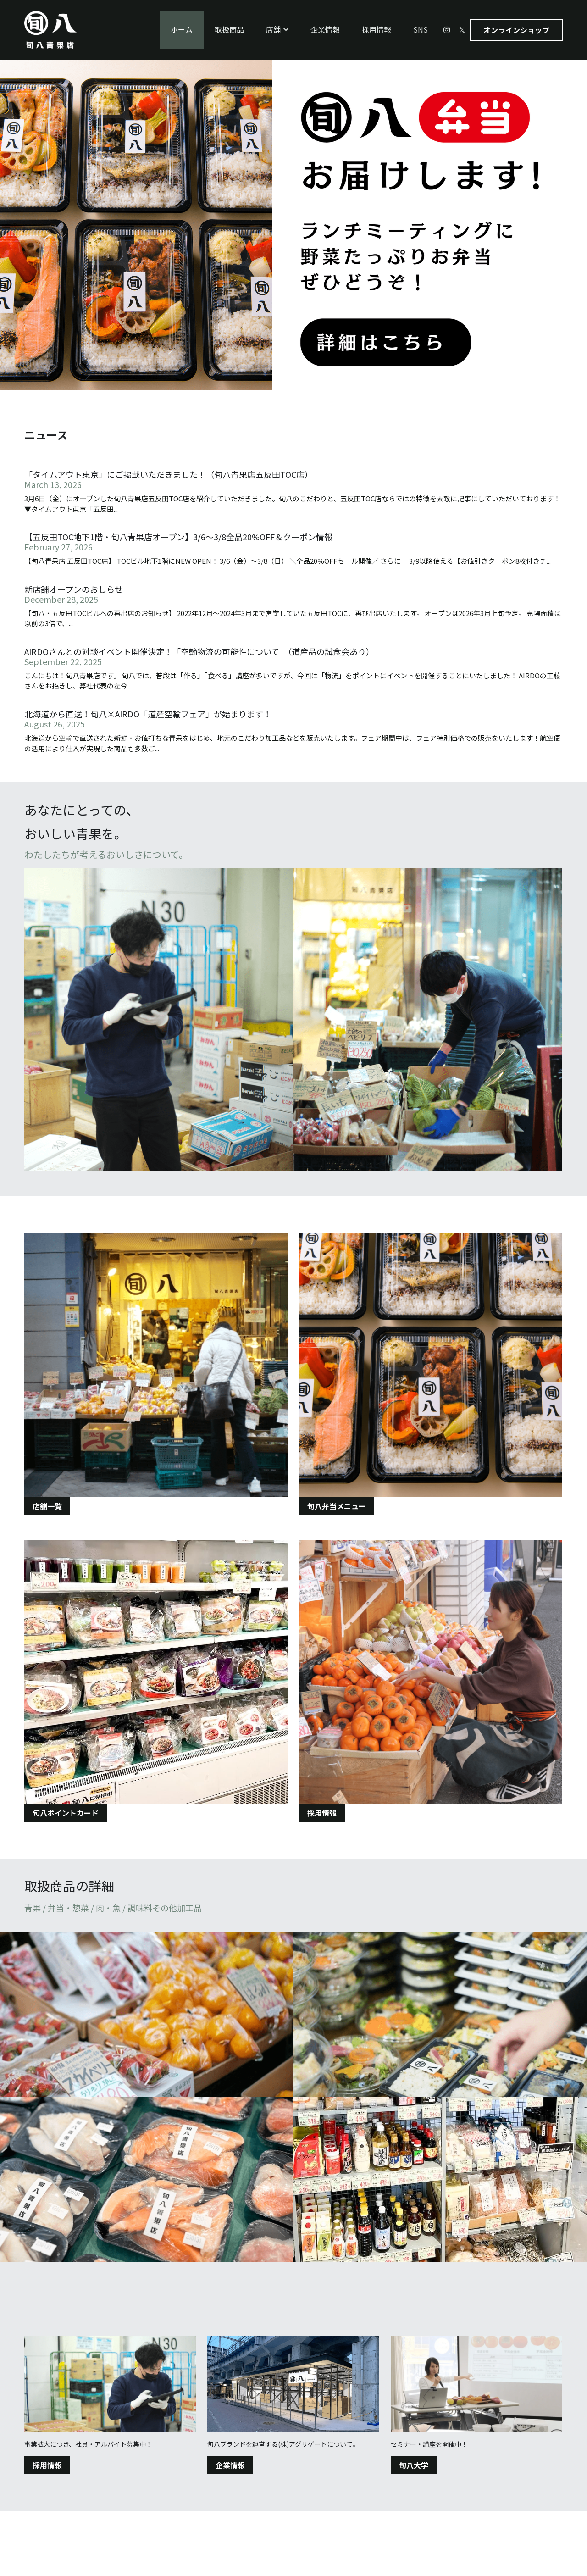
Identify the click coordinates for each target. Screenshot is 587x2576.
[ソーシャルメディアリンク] (446, 29)
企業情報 (230, 2465)
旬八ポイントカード (66, 1812)
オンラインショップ (516, 29)
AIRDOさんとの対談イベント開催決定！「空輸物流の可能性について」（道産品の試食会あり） (199, 651)
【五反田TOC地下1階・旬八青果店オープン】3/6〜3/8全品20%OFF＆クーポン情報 (178, 537)
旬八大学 (413, 2465)
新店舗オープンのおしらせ (73, 589)
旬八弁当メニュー (336, 1505)
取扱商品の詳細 (69, 1885)
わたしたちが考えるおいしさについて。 (106, 854)
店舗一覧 (47, 1505)
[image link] (293, 1019)
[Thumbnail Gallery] (147, 2014)
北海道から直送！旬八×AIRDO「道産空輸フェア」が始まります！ (147, 714)
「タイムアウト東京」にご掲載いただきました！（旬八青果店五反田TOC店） (168, 474)
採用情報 (322, 1812)
